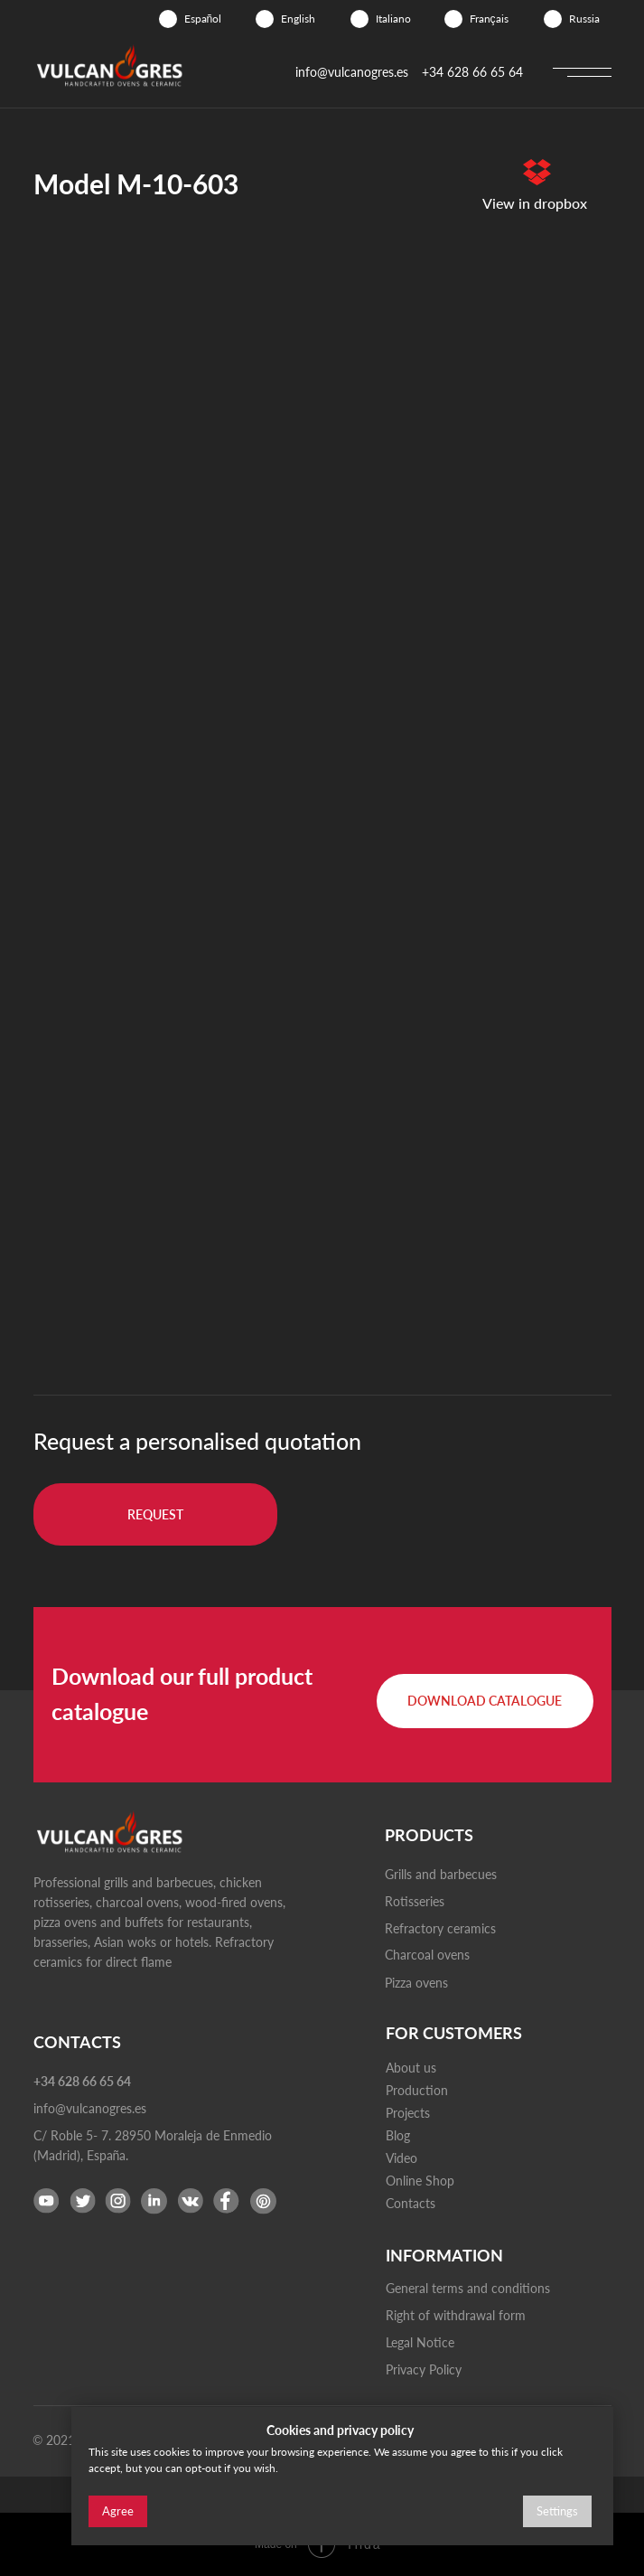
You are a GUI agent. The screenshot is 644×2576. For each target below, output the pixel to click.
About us (411, 2067)
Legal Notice (420, 2342)
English (298, 18)
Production (417, 2090)
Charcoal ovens (427, 1954)
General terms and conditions (468, 2288)
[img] (168, 19)
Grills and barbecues (441, 1874)
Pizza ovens (416, 1982)
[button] (155, 1514)
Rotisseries (414, 1901)
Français (489, 18)
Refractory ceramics (440, 1928)
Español (203, 18)
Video (401, 2158)
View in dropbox (534, 203)
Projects (408, 2112)
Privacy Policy (424, 2369)
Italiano (393, 18)
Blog (398, 2135)
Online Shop (420, 2180)
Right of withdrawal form (456, 2315)
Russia (584, 18)
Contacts (410, 2203)
